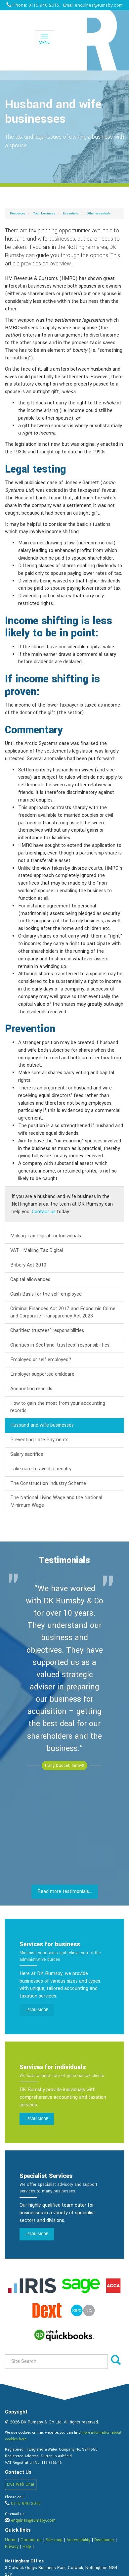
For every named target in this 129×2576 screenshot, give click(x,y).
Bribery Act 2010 (28, 1265)
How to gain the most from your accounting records (57, 1407)
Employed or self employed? (40, 1359)
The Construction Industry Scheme (48, 1483)
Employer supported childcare (42, 1374)
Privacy (12, 2547)
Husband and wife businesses (42, 1425)
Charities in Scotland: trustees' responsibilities (59, 1345)
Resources (17, 213)
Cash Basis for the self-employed (46, 1294)
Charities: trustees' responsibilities (47, 1330)
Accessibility (78, 2540)
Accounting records (31, 1388)
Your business (44, 213)
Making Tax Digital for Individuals (45, 1235)
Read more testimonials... (64, 1891)
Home (11, 2540)
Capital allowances (30, 1279)
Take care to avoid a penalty (40, 1468)
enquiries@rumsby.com (99, 5)
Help (26, 2547)
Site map (54, 2540)
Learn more (36, 2009)
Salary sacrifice (26, 1454)
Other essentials (98, 213)
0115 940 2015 (43, 5)
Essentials (71, 213)
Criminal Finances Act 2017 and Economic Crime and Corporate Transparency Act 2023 (62, 1312)
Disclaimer (104, 2540)
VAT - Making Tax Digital (36, 1250)
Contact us (44, 1211)
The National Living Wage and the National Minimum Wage (56, 1501)
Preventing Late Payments (39, 1439)
